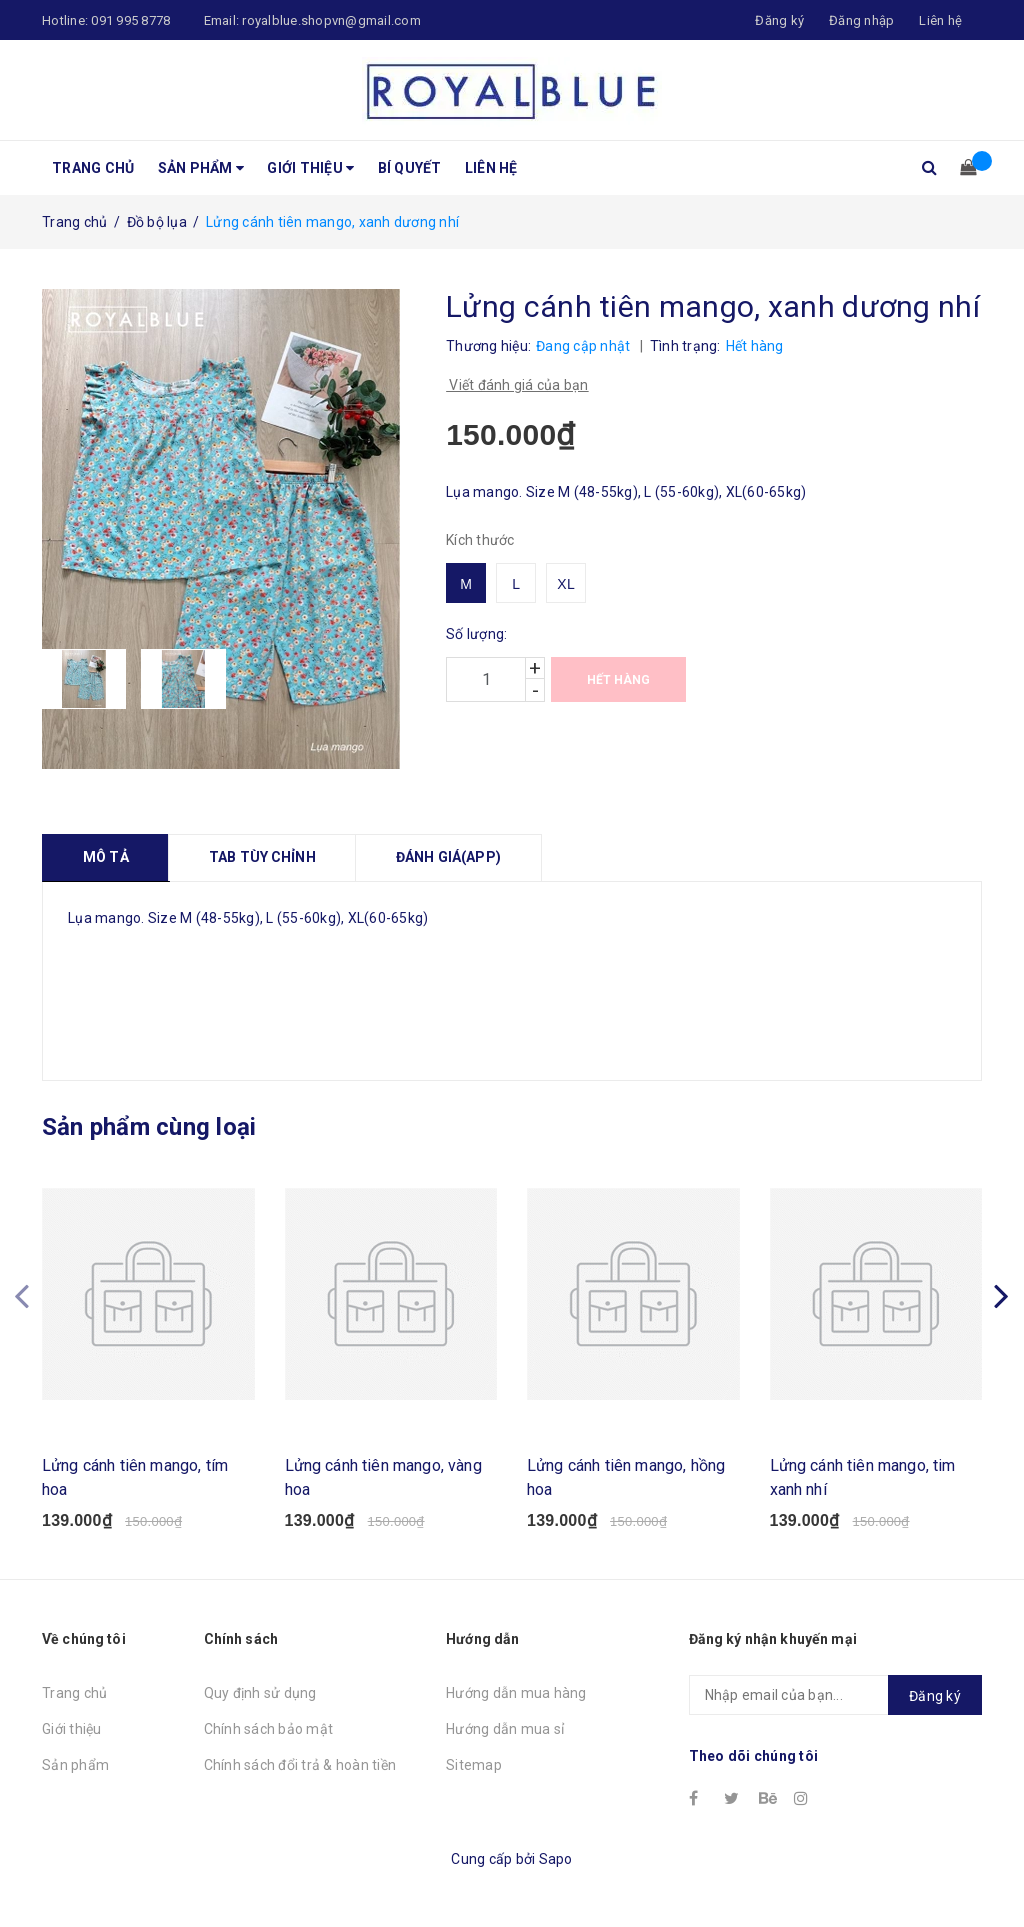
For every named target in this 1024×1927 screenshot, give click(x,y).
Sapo (556, 1859)
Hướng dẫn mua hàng (516, 1693)
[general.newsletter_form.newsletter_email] (835, 1695)
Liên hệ (940, 20)
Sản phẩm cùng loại (149, 1127)
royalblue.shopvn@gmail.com (331, 20)
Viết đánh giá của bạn (517, 385)
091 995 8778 (130, 20)
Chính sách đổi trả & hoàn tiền (300, 1765)
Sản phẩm (201, 168)
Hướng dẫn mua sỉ (505, 1729)
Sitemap (474, 1765)
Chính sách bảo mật (269, 1729)
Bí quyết (410, 168)
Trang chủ (93, 168)
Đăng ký (935, 1696)
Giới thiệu (310, 168)
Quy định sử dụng (260, 1693)
